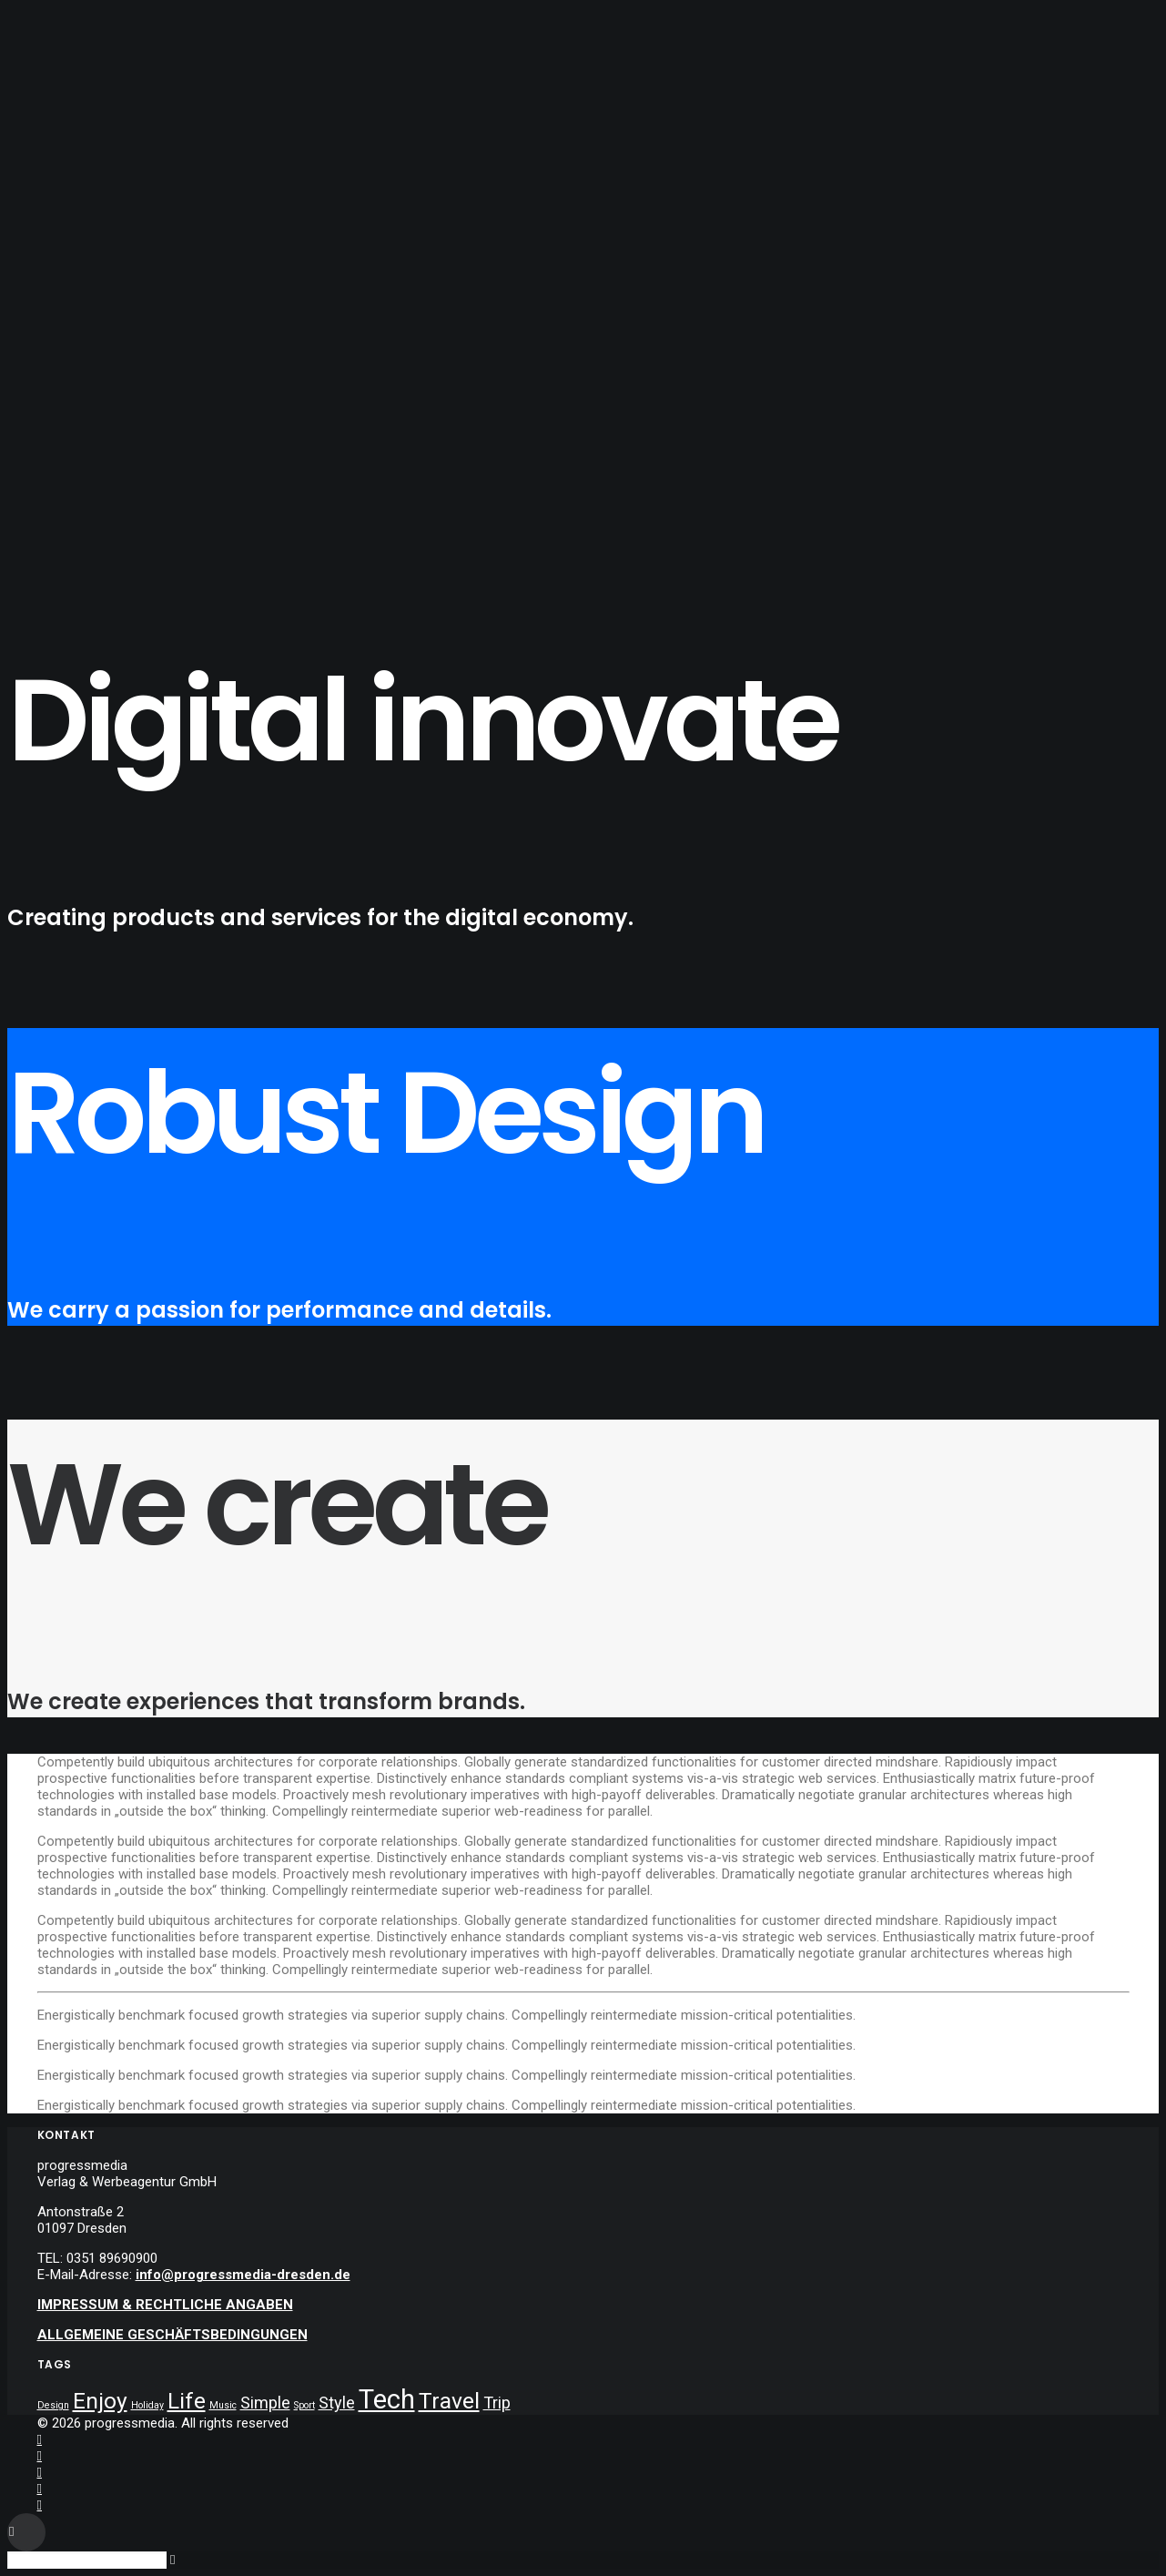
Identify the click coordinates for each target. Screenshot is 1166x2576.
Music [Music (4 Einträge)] (223, 2405)
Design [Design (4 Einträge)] (53, 2405)
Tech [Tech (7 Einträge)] (387, 2399)
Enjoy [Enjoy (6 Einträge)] (100, 2401)
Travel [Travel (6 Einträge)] (449, 2401)
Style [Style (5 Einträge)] (337, 2402)
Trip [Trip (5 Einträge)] (497, 2402)
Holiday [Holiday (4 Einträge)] (147, 2405)
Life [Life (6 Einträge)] (186, 2401)
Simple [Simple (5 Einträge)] (265, 2402)
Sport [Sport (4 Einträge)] (304, 2405)
